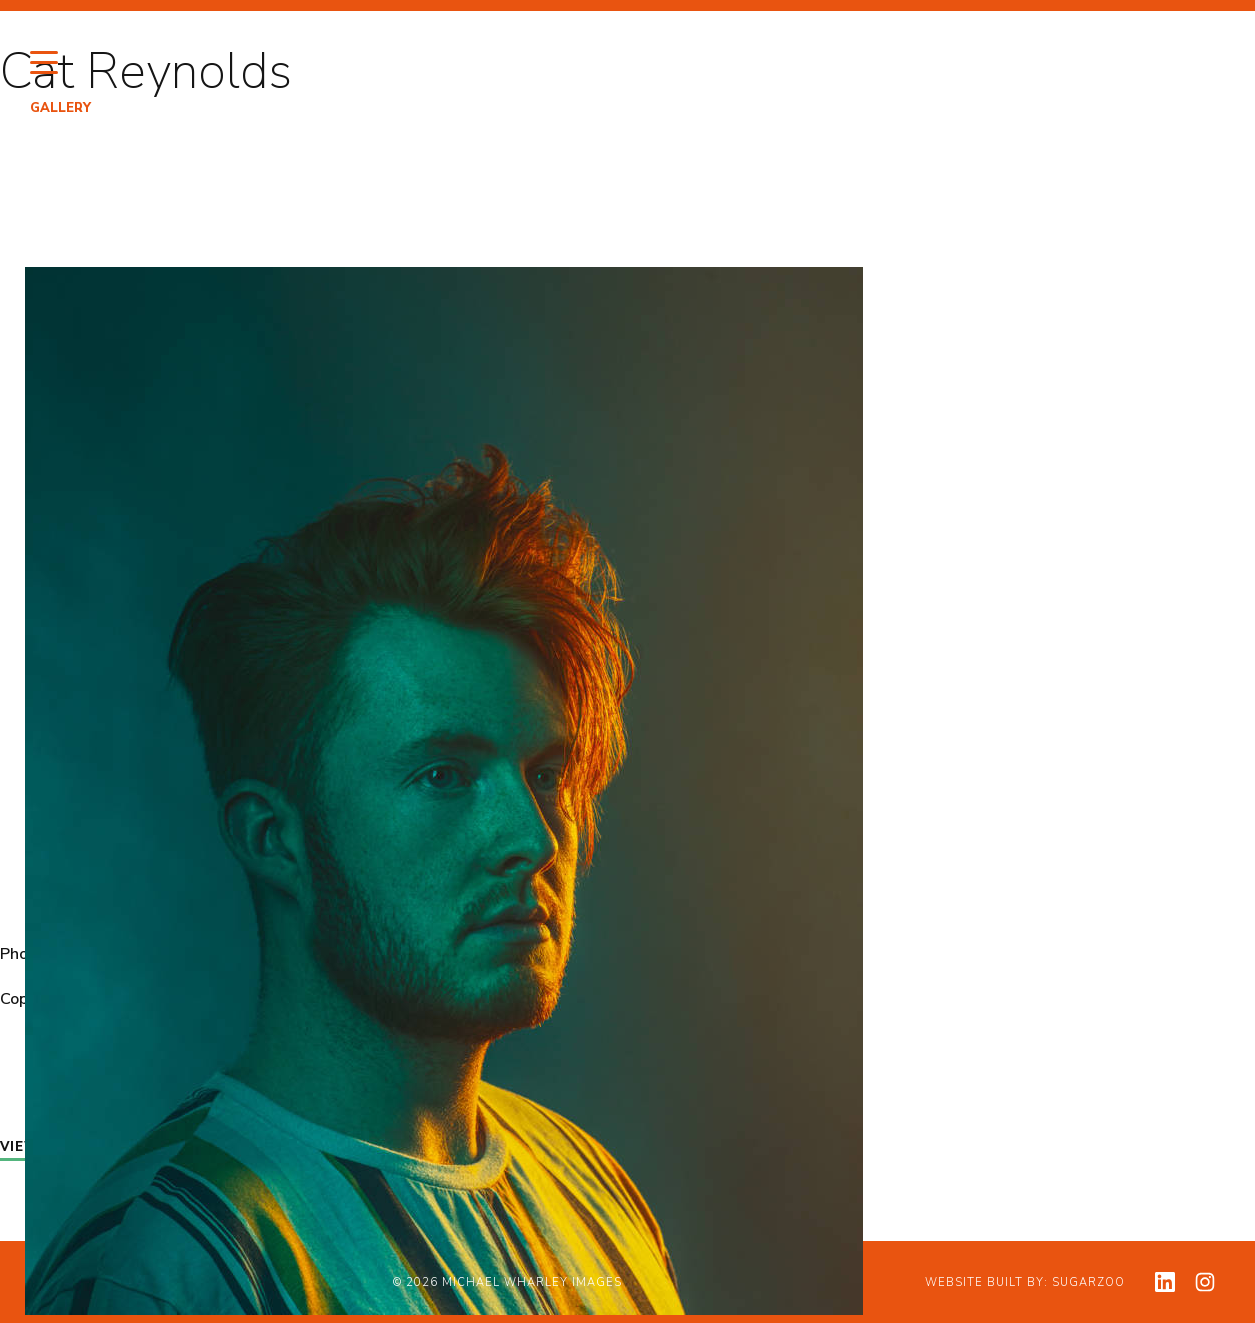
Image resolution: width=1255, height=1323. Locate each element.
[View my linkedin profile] (1165, 1282)
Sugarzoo (1088, 1282)
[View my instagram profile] (1205, 1282)
